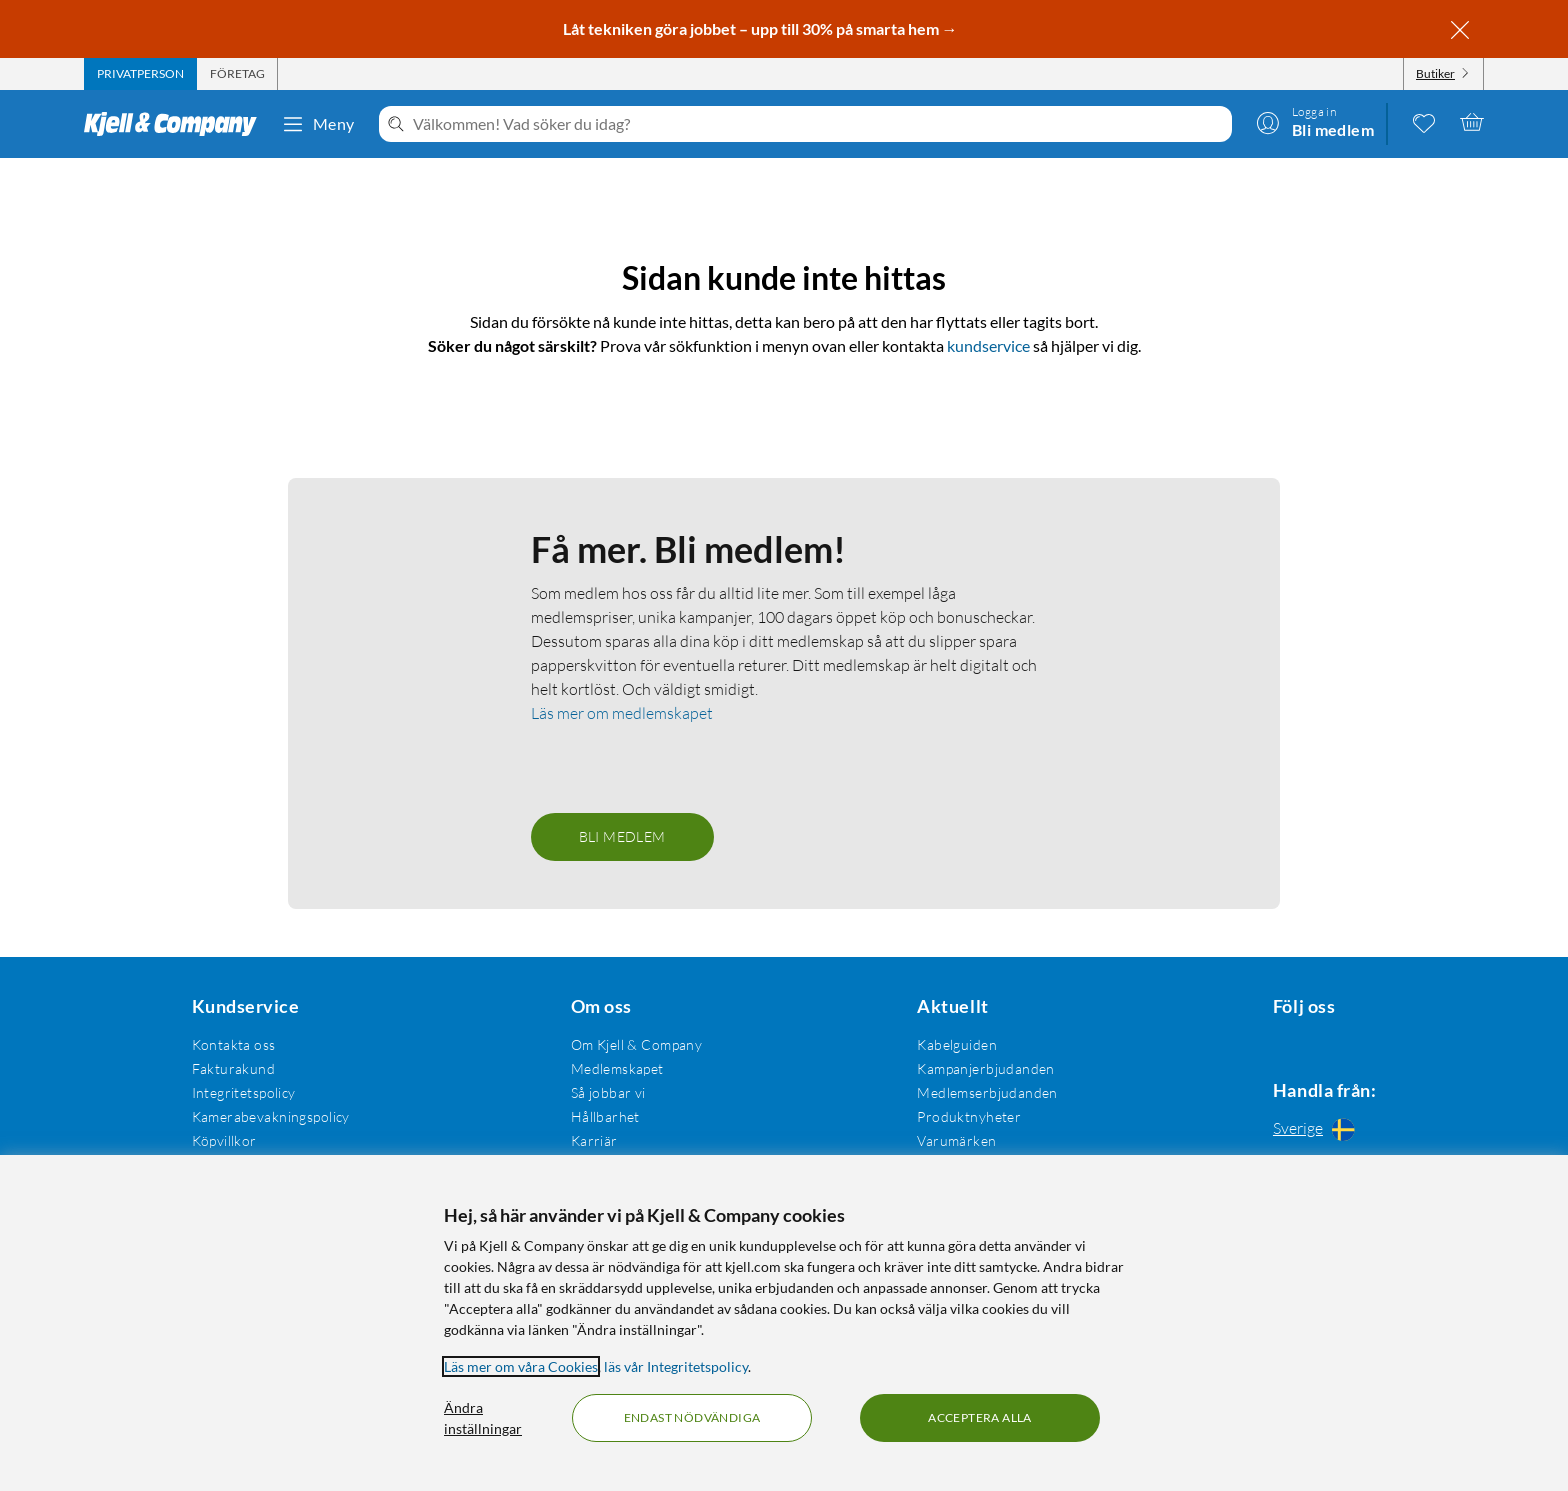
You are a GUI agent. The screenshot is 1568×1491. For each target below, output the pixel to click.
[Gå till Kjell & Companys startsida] (176, 124)
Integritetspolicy (241, 1092)
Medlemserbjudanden (977, 1092)
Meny (318, 124)
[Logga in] (1315, 122)
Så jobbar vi (602, 1092)
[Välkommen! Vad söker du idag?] (818, 124)
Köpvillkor (221, 1140)
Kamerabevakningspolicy (268, 1116)
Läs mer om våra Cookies (521, 1366)
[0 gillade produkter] (1424, 122)
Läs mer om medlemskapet (622, 713)
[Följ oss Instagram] (1319, 1044)
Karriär (588, 1140)
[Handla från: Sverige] (1319, 1132)
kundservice (988, 345)
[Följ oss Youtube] (1367, 1044)
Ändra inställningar (483, 1418)
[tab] (140, 74)
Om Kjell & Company (631, 1044)
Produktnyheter (959, 1116)
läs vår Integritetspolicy (676, 1366)
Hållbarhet (599, 1116)
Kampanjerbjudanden (976, 1068)
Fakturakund (231, 1068)
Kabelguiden (947, 1044)
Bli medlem (622, 836)
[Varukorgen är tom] (1472, 122)
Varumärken (946, 1140)
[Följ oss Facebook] (1271, 1044)
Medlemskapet (611, 1068)
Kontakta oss (231, 1044)
